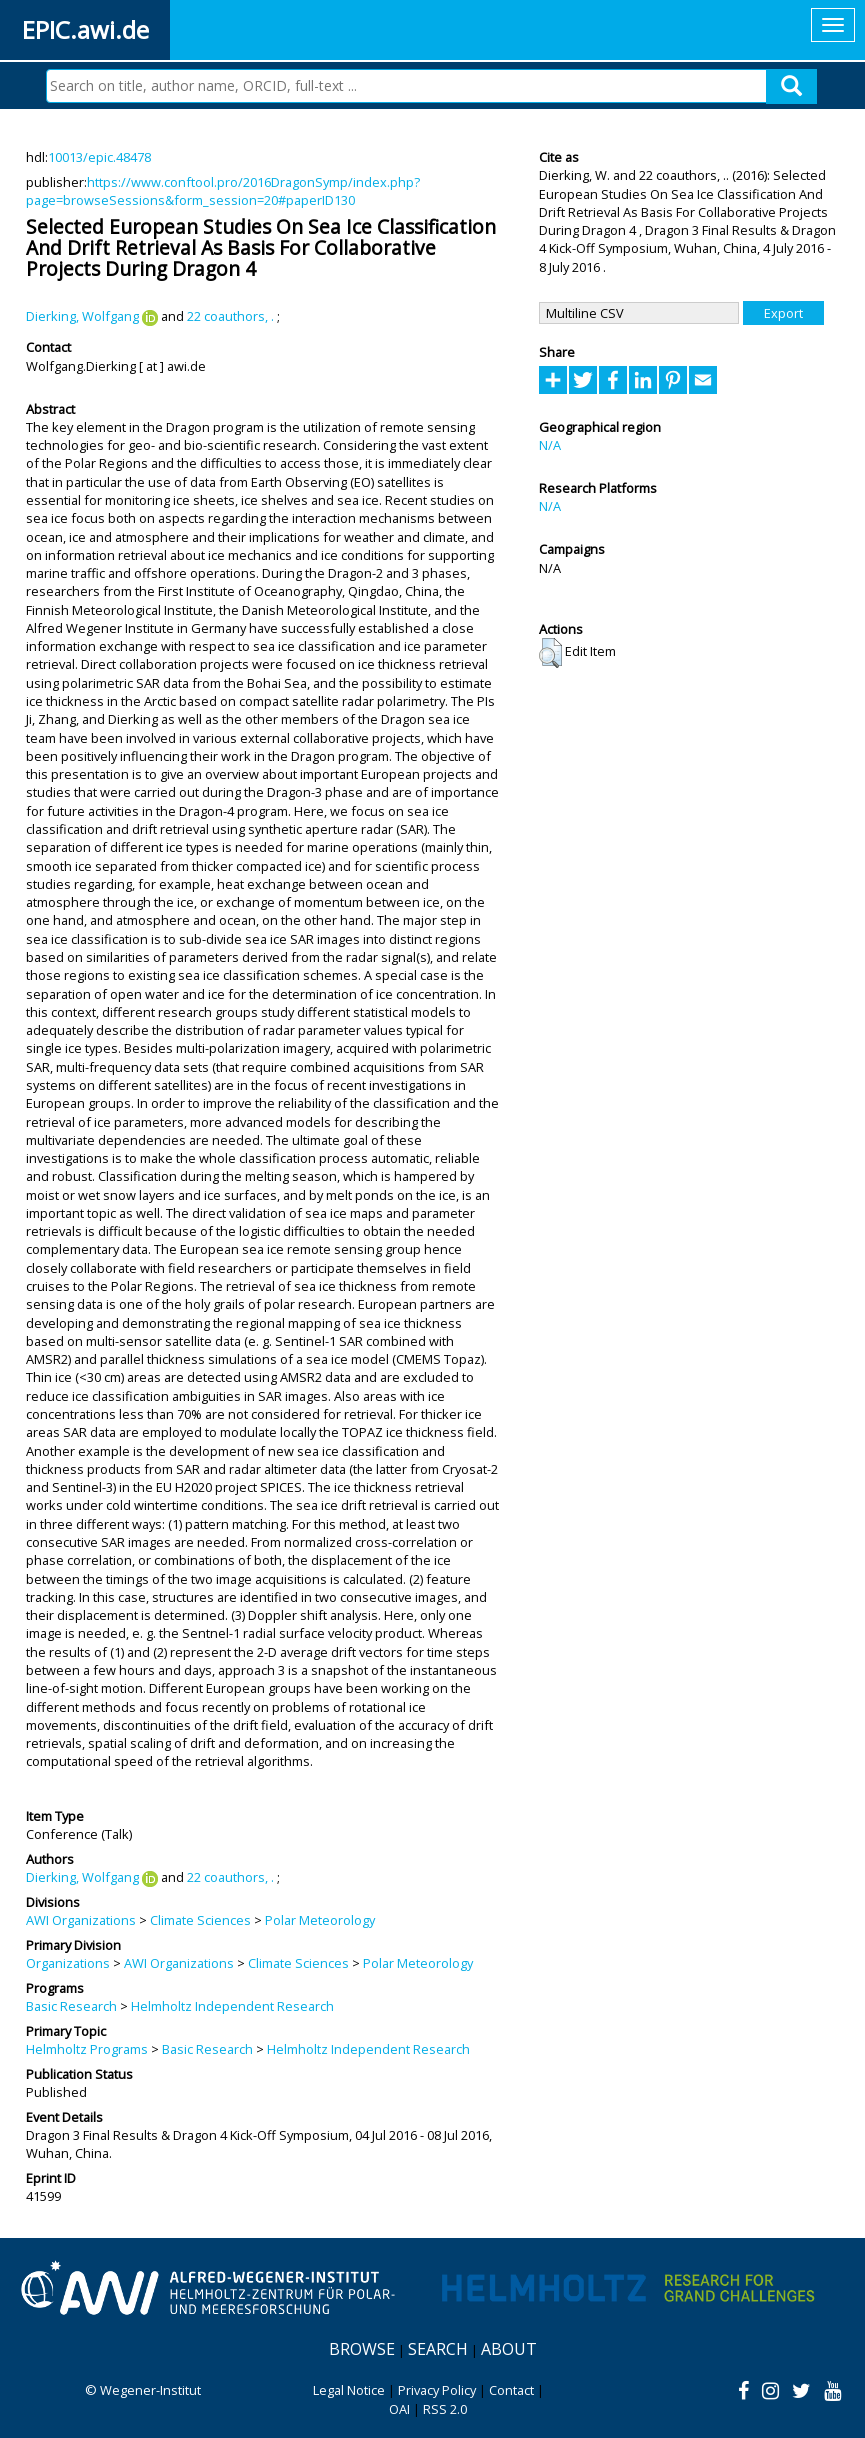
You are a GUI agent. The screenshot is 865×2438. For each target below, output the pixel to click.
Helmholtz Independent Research (232, 2006)
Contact (511, 2390)
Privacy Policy (437, 2390)
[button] (550, 653)
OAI (399, 2409)
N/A (550, 445)
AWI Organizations (81, 1920)
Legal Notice (349, 2390)
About (509, 2349)
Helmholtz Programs (87, 2049)
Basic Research (71, 2006)
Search (438, 2349)
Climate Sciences (200, 1920)
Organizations (68, 1963)
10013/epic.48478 (99, 157)
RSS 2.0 (445, 2409)
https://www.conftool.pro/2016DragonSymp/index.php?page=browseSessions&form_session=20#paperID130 (223, 191)
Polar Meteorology (320, 1920)
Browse (362, 2349)
